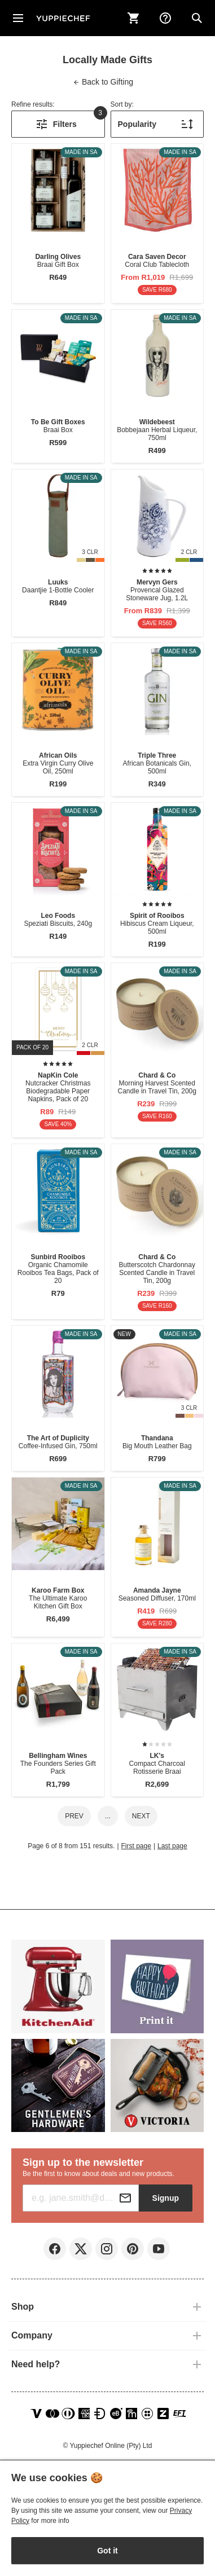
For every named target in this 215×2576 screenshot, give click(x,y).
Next (141, 1816)
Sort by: (122, 104)
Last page (172, 1846)
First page (136, 1846)
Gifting (103, 81)
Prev (74, 1816)
